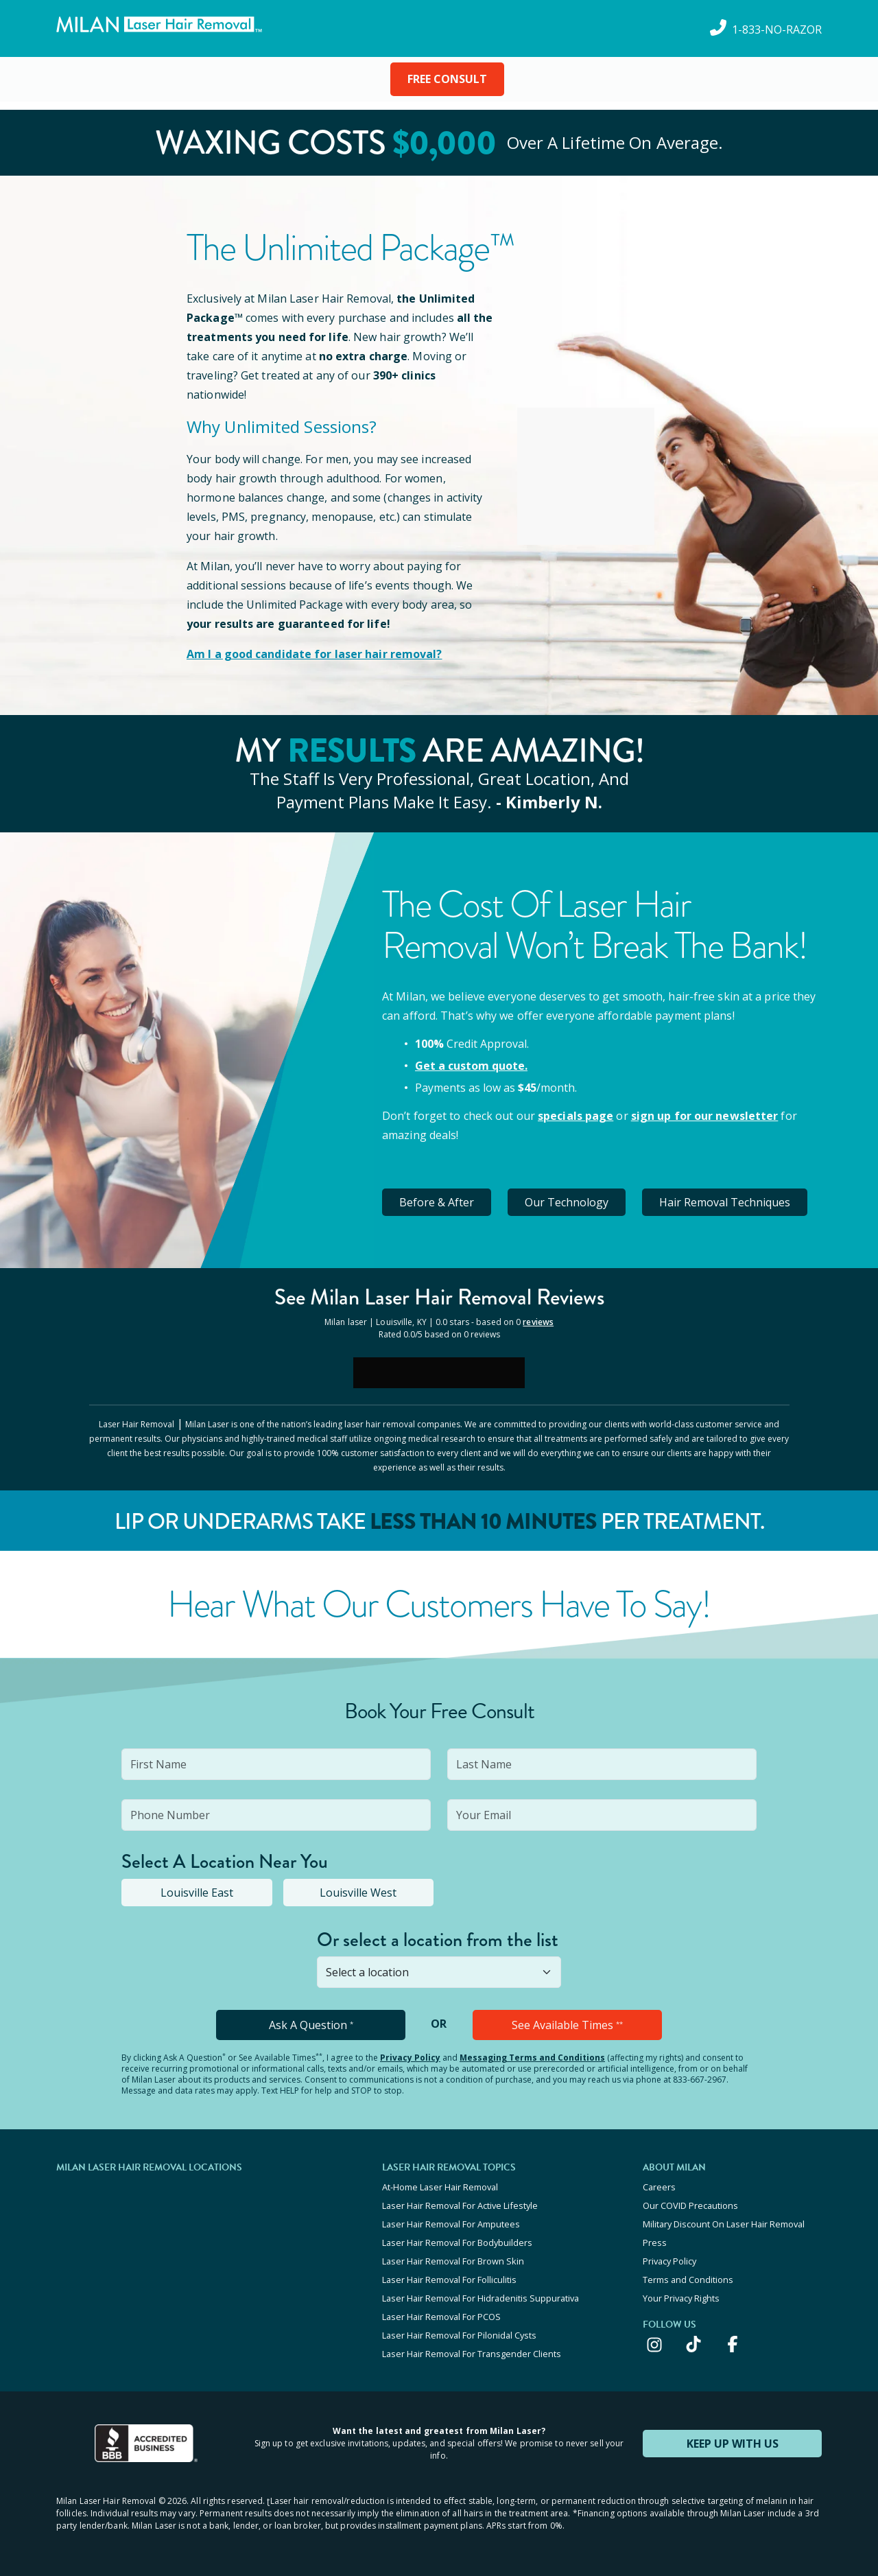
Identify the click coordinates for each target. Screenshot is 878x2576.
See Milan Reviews (439, 1297)
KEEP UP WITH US (733, 2443)
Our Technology (566, 1202)
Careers (659, 2187)
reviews (538, 1322)
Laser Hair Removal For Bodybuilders (457, 2242)
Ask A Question (311, 2025)
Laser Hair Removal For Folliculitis (449, 2279)
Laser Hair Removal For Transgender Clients (471, 2353)
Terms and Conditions (688, 2279)
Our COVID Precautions (690, 2205)
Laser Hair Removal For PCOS (441, 2316)
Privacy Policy (410, 2057)
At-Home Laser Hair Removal (440, 2187)
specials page (575, 1115)
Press (655, 2242)
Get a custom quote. (471, 1065)
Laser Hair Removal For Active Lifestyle (460, 2205)
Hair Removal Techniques (724, 1202)
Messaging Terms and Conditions (532, 2057)
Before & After (436, 1202)
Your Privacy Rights (681, 2298)
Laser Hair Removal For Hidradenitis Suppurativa (480, 2298)
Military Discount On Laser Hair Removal (724, 2224)
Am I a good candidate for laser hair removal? (314, 653)
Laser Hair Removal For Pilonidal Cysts (459, 2335)
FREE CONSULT (447, 78)
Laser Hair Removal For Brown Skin (453, 2261)
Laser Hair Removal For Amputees (451, 2224)
